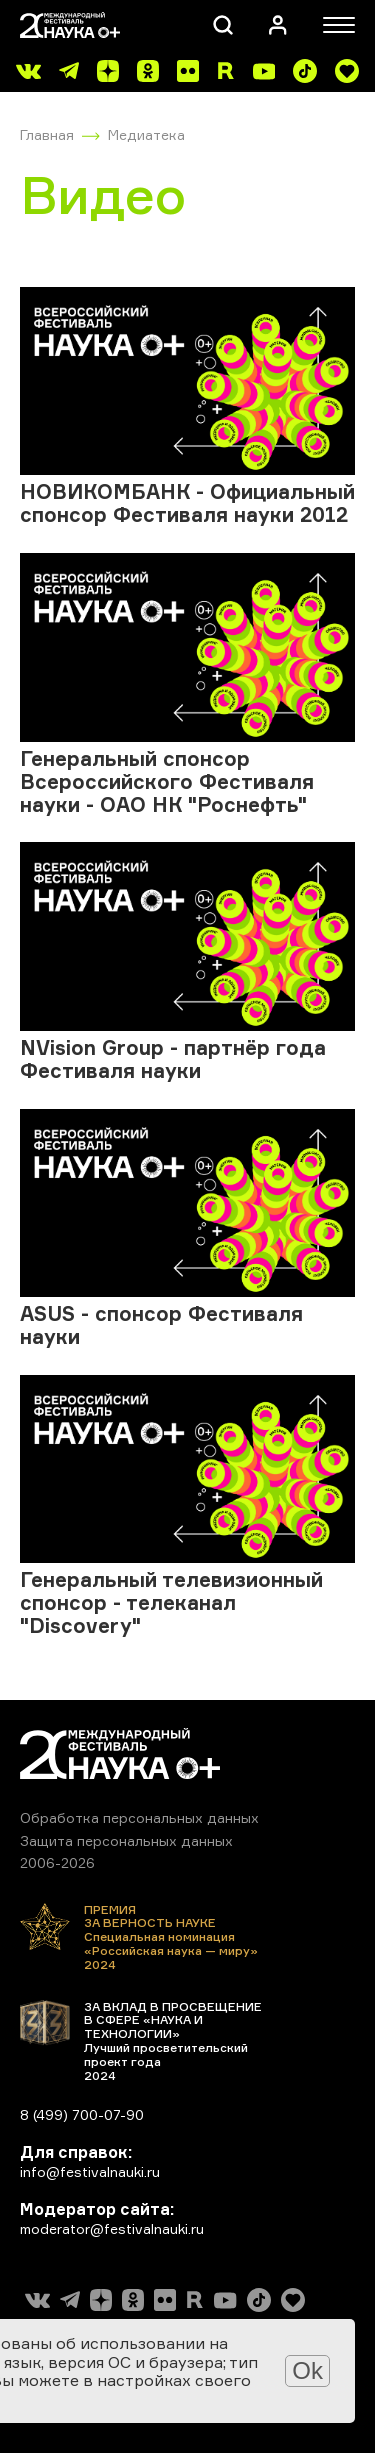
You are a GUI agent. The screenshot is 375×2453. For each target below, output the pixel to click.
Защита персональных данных (126, 1840)
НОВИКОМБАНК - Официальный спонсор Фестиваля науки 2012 (187, 503)
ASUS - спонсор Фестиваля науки (161, 1325)
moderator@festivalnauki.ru (112, 2228)
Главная (47, 134)
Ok (307, 2370)
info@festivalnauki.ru (90, 2171)
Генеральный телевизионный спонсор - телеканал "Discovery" (171, 1602)
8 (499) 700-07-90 (82, 2114)
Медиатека (146, 134)
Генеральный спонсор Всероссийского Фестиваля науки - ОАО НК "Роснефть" (167, 781)
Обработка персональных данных (139, 1817)
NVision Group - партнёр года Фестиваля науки (173, 1059)
